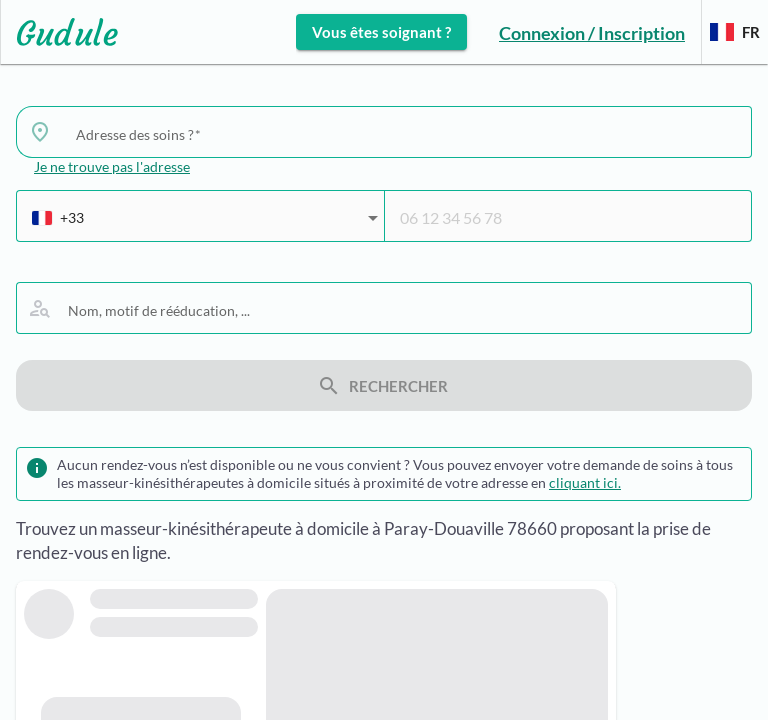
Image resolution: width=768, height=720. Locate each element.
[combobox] (406, 134)
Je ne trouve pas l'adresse (112, 166)
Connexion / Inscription (592, 33)
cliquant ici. (585, 482)
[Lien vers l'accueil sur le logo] (59, 32)
